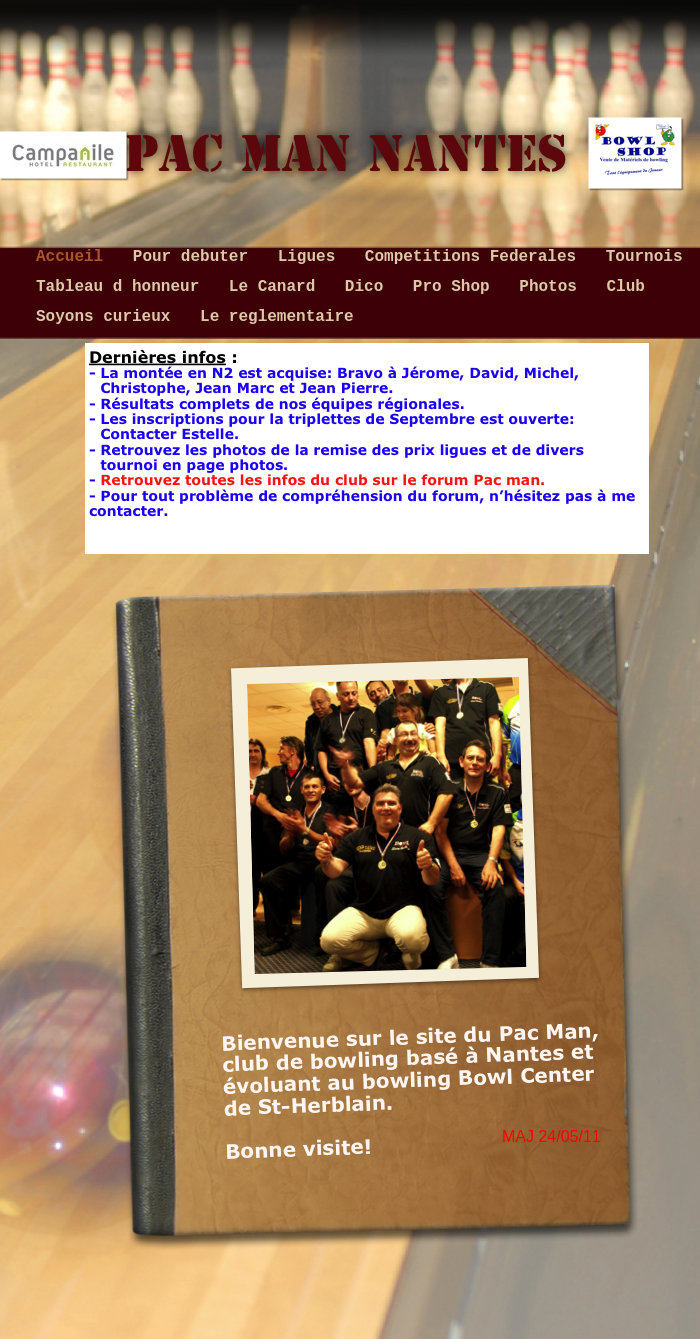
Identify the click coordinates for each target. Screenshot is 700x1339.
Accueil (74, 257)
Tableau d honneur (122, 287)
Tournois (644, 257)
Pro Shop (456, 287)
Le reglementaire (277, 317)
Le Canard (277, 287)
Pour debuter (195, 257)
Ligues (311, 257)
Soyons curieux (108, 317)
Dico (369, 287)
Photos (552, 287)
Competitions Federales (475, 257)
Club (626, 287)
